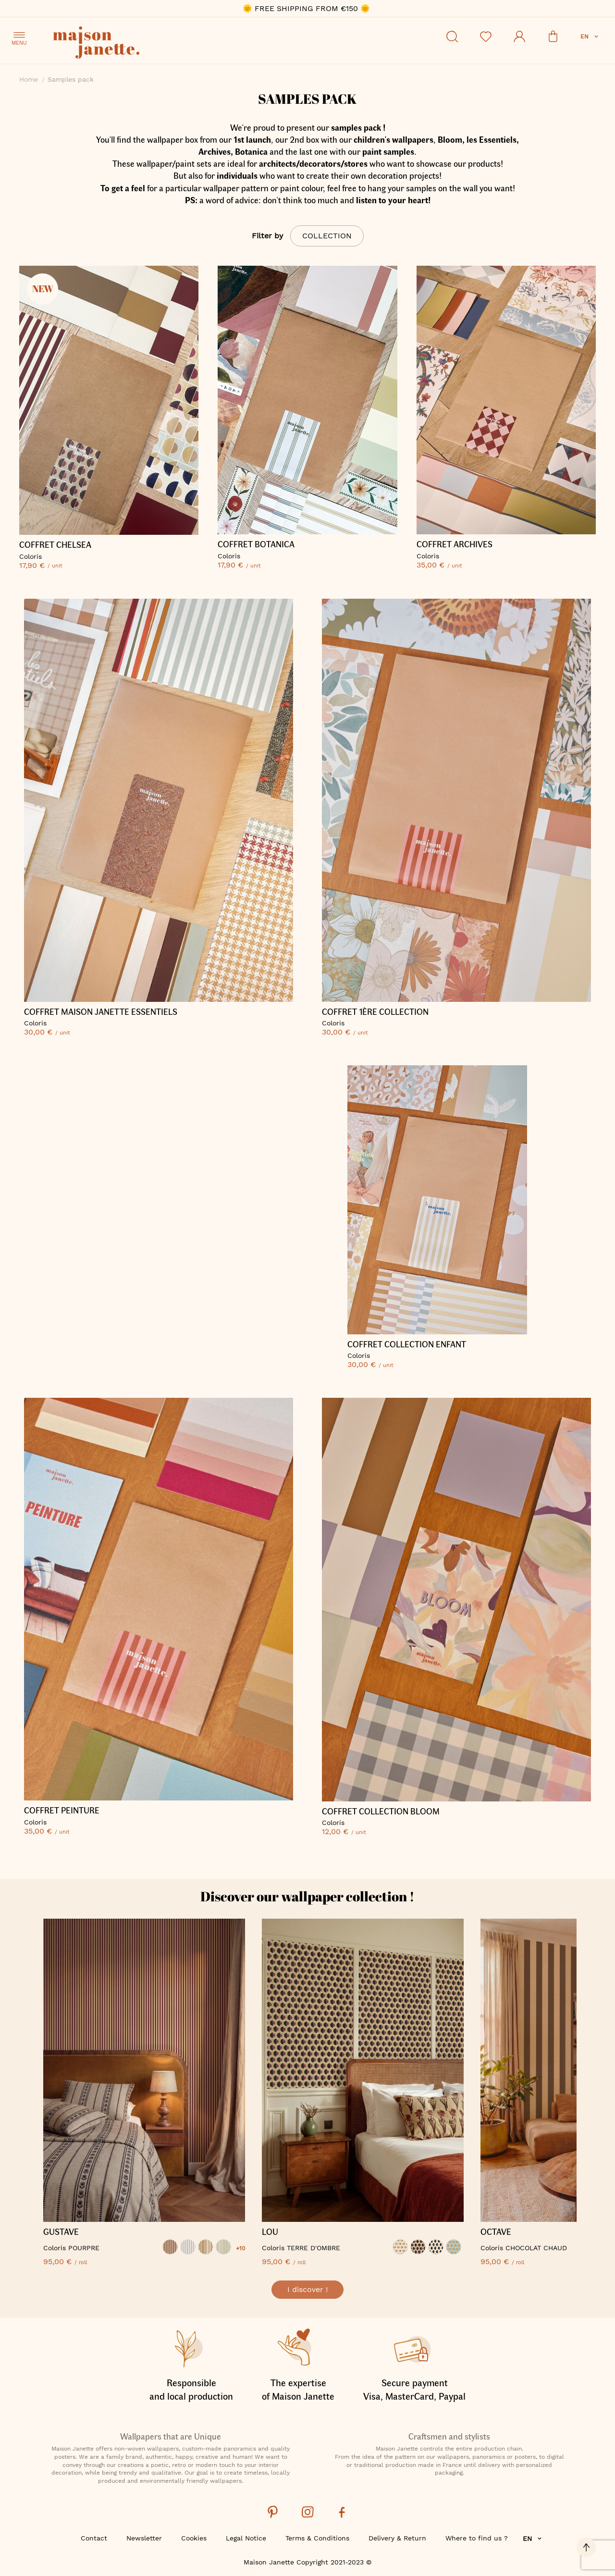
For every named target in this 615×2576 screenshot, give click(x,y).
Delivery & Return (397, 2538)
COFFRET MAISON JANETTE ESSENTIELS (100, 1012)
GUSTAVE (61, 2232)
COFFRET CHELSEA (55, 545)
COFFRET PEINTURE (61, 1810)
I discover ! (307, 2289)
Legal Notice (246, 2538)
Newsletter (144, 2538)
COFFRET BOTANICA (256, 544)
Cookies (194, 2538)
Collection (327, 235)
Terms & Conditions (317, 2538)
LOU (270, 2232)
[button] (590, 36)
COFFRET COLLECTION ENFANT (406, 1344)
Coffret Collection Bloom (381, 1811)
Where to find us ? (476, 2538)
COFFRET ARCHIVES (454, 544)
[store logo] (139, 44)
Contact (94, 2538)
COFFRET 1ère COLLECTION (375, 1012)
